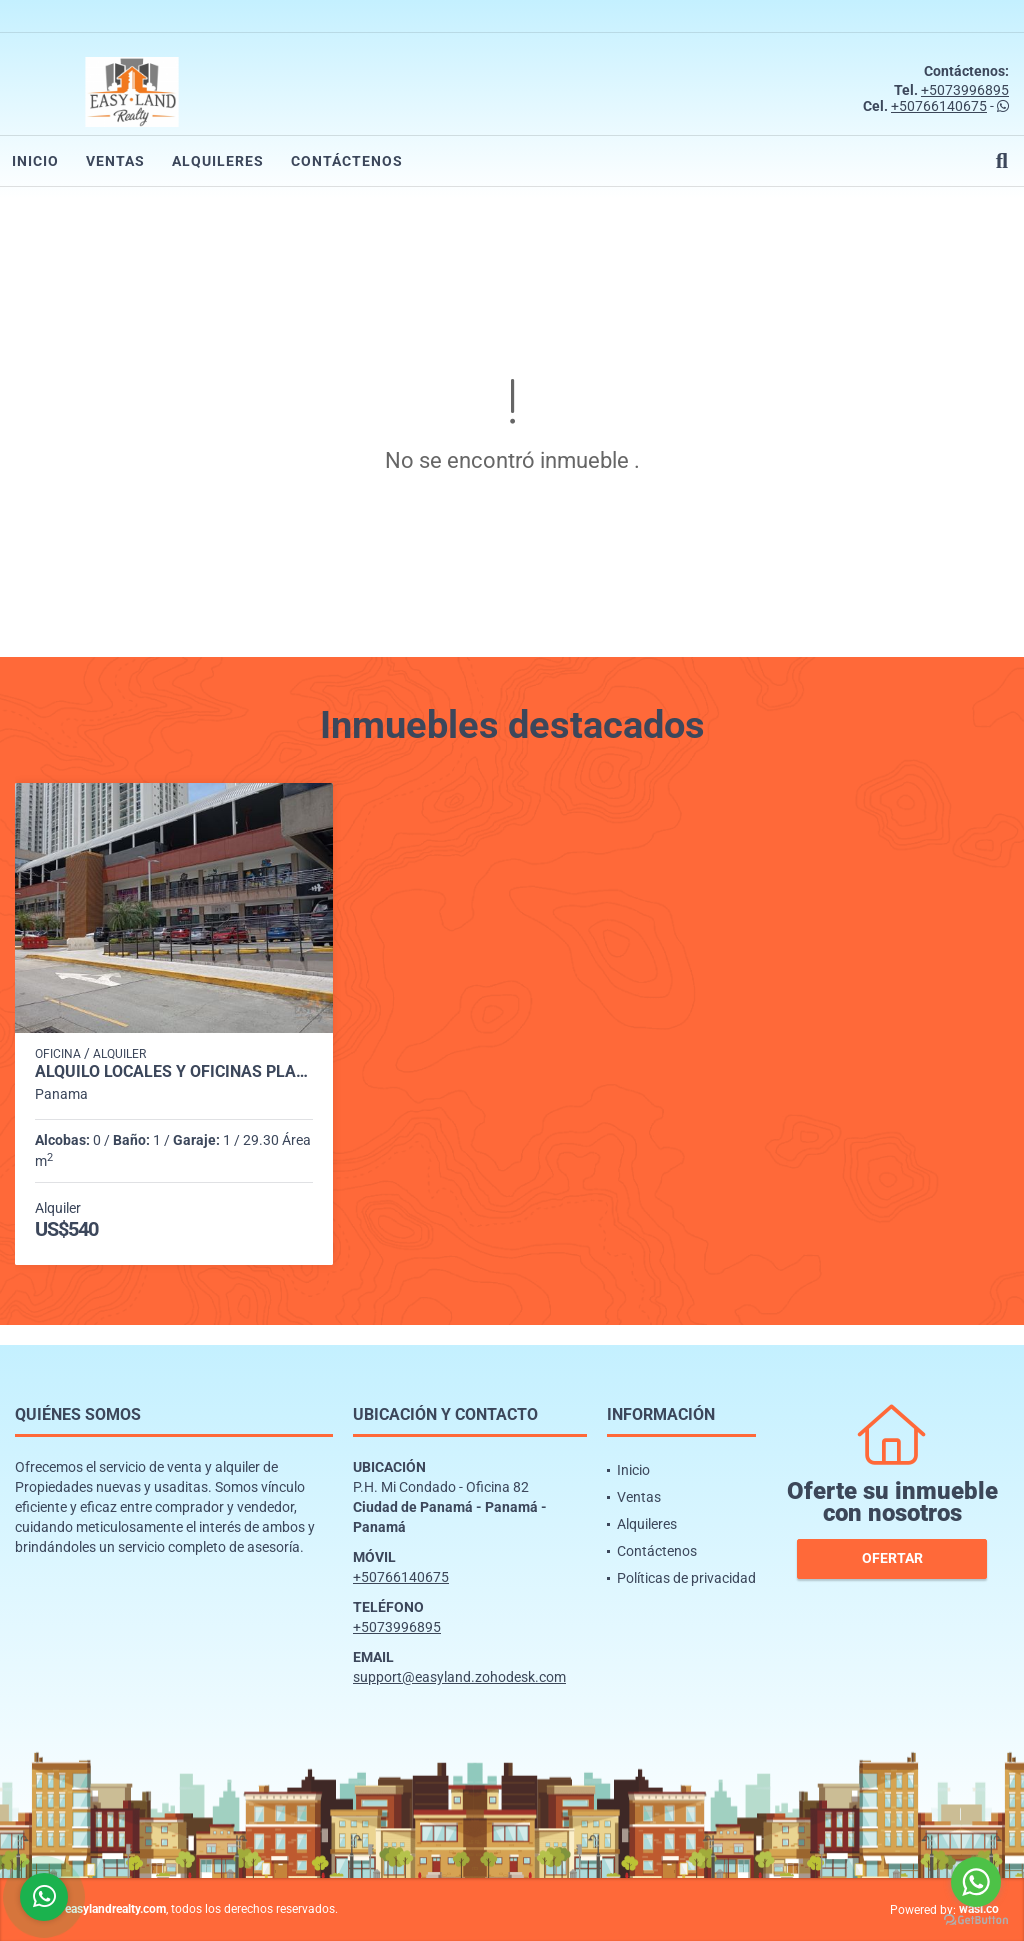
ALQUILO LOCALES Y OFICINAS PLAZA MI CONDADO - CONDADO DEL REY (174, 1072)
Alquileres (218, 161)
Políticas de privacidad (686, 1578)
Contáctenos (347, 161)
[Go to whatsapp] (976, 1882)
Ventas (115, 161)
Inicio (35, 161)
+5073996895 (965, 90)
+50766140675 (939, 106)
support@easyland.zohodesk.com (459, 1677)
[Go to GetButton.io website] (976, 1920)
